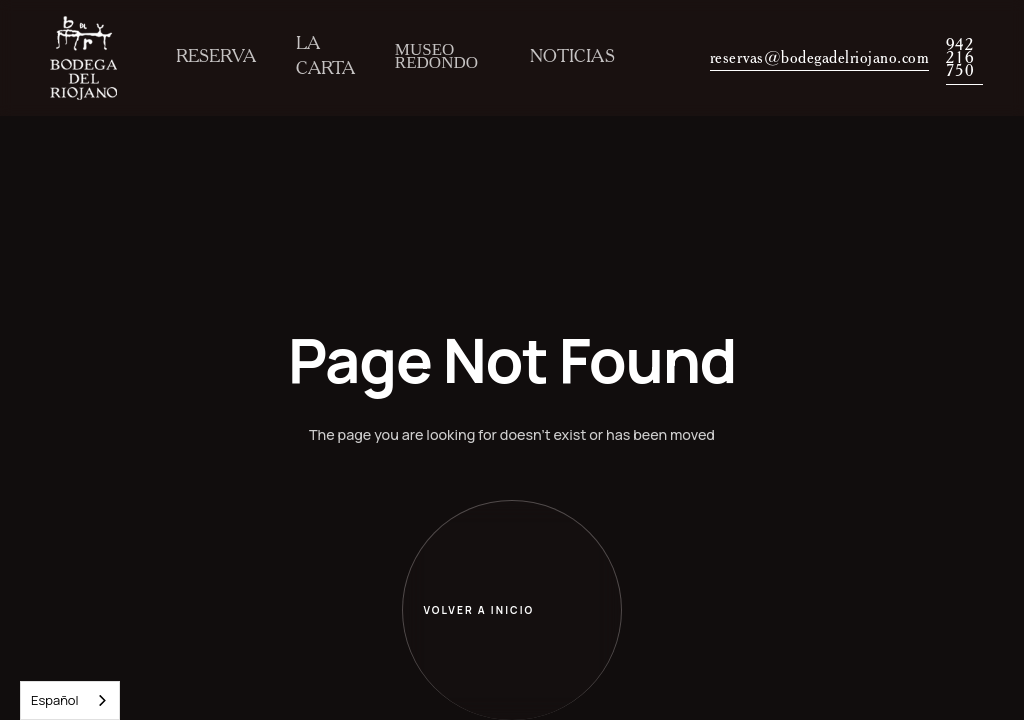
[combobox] (70, 700)
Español (55, 700)
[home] (83, 58)
